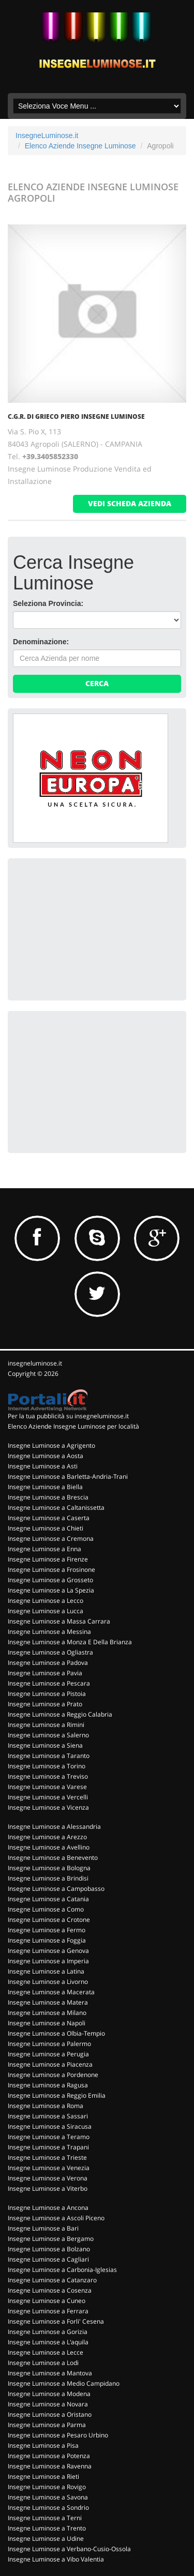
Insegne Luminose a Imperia (48, 1961)
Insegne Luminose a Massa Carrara (59, 1621)
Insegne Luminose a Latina (46, 1971)
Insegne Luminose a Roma (45, 2105)
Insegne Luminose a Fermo (46, 1930)
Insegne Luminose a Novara (48, 2404)
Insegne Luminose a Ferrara (48, 2311)
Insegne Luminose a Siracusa (50, 2126)
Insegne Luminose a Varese (47, 1786)
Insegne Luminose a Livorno (48, 1981)
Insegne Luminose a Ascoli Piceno (56, 2218)
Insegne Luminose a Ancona (48, 2207)
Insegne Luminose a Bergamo (51, 2238)
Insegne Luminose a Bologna (49, 1867)
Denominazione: (41, 642)
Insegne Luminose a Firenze (48, 1559)
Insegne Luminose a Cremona (51, 1538)
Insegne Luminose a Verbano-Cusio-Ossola (69, 2548)
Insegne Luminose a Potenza (49, 2455)
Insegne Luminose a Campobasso (56, 1888)
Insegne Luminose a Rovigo (47, 2486)
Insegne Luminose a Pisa (43, 2445)
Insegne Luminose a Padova (48, 1662)
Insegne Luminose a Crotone (49, 1919)
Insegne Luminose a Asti (43, 1466)
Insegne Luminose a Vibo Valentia (56, 2559)
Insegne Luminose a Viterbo (47, 2188)
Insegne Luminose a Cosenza (50, 2290)
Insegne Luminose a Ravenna (50, 2466)
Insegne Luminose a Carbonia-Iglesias (62, 2269)
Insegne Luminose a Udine (46, 2538)
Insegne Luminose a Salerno (48, 1735)
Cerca (97, 683)
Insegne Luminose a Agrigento (51, 1445)
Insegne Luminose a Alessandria (54, 1826)
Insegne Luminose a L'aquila (48, 2342)
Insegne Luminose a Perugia (48, 2054)
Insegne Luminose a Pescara (49, 1683)
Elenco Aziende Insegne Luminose (80, 146)
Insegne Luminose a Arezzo (47, 1836)
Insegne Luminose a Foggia (47, 1940)
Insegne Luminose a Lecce (45, 2352)
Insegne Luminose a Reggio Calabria (60, 1714)
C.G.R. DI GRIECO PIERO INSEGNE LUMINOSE (76, 416)
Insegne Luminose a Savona (48, 2497)
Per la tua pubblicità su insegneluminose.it (68, 1416)
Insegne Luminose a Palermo (49, 2043)
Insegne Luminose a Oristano (50, 2414)
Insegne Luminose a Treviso (48, 1776)
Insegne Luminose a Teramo (48, 2136)
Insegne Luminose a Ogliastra (50, 1652)
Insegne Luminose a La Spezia (51, 1590)
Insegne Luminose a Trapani (48, 2147)
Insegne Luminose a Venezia (48, 2167)
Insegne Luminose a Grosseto (50, 1579)
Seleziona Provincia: (48, 603)
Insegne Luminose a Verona (47, 2178)
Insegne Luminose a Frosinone (51, 1569)
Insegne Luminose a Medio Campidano (64, 2383)
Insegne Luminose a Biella (45, 1486)
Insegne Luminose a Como (46, 1909)
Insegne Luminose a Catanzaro (52, 2280)
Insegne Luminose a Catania (48, 1899)
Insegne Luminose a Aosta (45, 1455)
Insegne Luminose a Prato (45, 1704)
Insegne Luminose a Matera (48, 2002)
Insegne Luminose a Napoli (46, 2023)
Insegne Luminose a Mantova (50, 2373)
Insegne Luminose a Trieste (47, 2157)
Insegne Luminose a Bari (43, 2228)
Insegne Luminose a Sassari (48, 2116)
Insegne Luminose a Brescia (48, 1497)
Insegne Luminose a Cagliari (48, 2259)
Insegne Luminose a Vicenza (48, 1807)
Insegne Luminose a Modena (49, 2393)
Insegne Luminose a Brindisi (48, 1878)
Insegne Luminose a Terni (45, 2517)
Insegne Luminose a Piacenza (50, 2064)
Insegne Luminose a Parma (47, 2424)
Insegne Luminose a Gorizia (47, 2331)
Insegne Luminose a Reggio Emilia (57, 2095)
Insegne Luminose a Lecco (45, 1600)
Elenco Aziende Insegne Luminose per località (73, 1426)
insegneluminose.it (35, 1363)
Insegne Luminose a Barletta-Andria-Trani (68, 1476)
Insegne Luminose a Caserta (48, 1517)
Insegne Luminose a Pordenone (53, 2074)
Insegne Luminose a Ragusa (48, 2085)
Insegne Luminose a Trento (47, 2528)
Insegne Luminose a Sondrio (48, 2507)
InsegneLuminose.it (47, 135)
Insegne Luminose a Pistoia (47, 1693)
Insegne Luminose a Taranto (48, 1755)
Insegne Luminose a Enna (44, 1548)
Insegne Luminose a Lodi (43, 2362)
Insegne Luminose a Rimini (46, 1724)
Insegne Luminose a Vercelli (48, 1797)
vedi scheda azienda (129, 503)
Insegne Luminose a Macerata (51, 1992)
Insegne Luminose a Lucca (45, 1611)
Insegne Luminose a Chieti (45, 1528)
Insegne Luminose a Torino (46, 1766)
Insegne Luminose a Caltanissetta (56, 1507)
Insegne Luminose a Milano (47, 2012)
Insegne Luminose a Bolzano (49, 2249)
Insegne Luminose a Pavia (45, 1673)
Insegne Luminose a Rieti (43, 2476)
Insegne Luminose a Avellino (48, 1847)
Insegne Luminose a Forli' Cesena (56, 2321)
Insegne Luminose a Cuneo (46, 2300)
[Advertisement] (90, 928)
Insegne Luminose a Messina (49, 1631)
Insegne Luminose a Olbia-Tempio (56, 2033)
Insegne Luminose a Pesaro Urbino (58, 2435)
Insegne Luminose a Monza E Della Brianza (70, 1642)
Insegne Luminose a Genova (48, 1950)
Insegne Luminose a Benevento (53, 1857)
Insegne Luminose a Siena (45, 1745)
